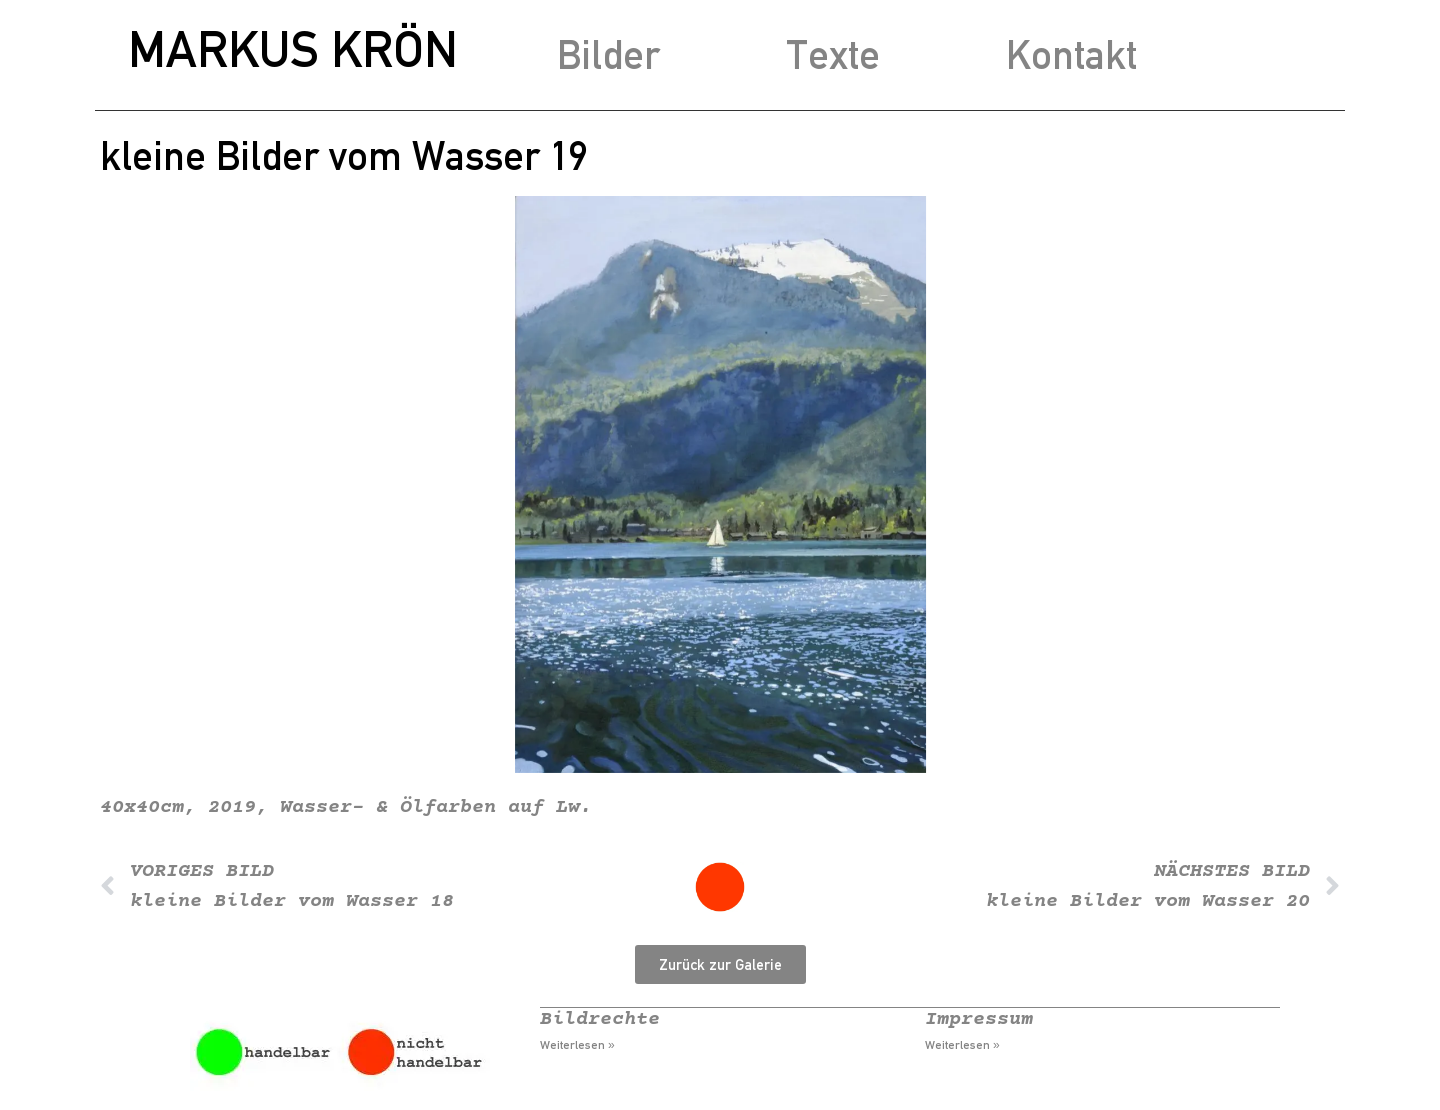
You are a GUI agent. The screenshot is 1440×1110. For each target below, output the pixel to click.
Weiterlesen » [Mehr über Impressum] (962, 1045)
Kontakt (1071, 54)
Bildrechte (600, 1019)
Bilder (608, 54)
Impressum (979, 1019)
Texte (833, 54)
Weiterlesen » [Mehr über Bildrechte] (577, 1045)
